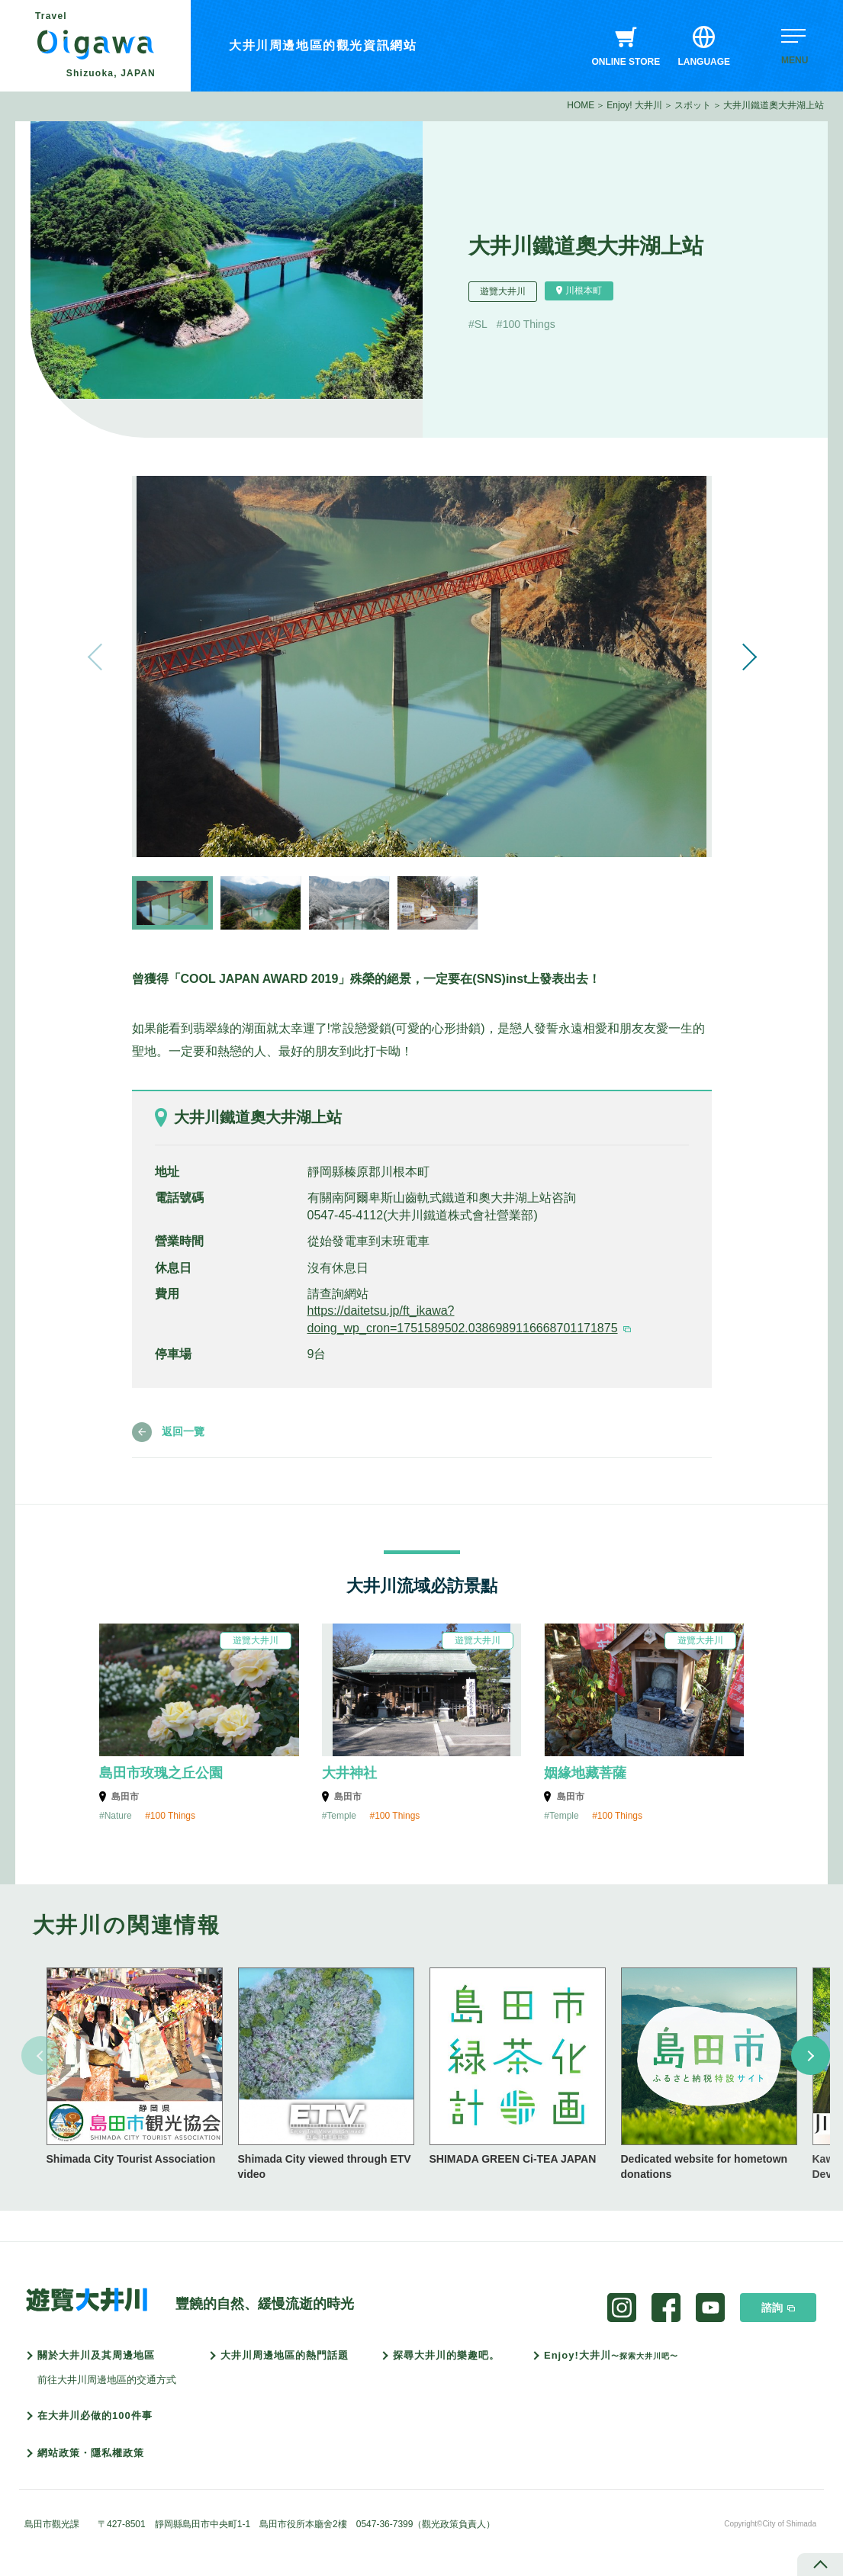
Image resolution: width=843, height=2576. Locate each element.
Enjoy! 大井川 (634, 105)
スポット (692, 105)
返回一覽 (183, 1431)
